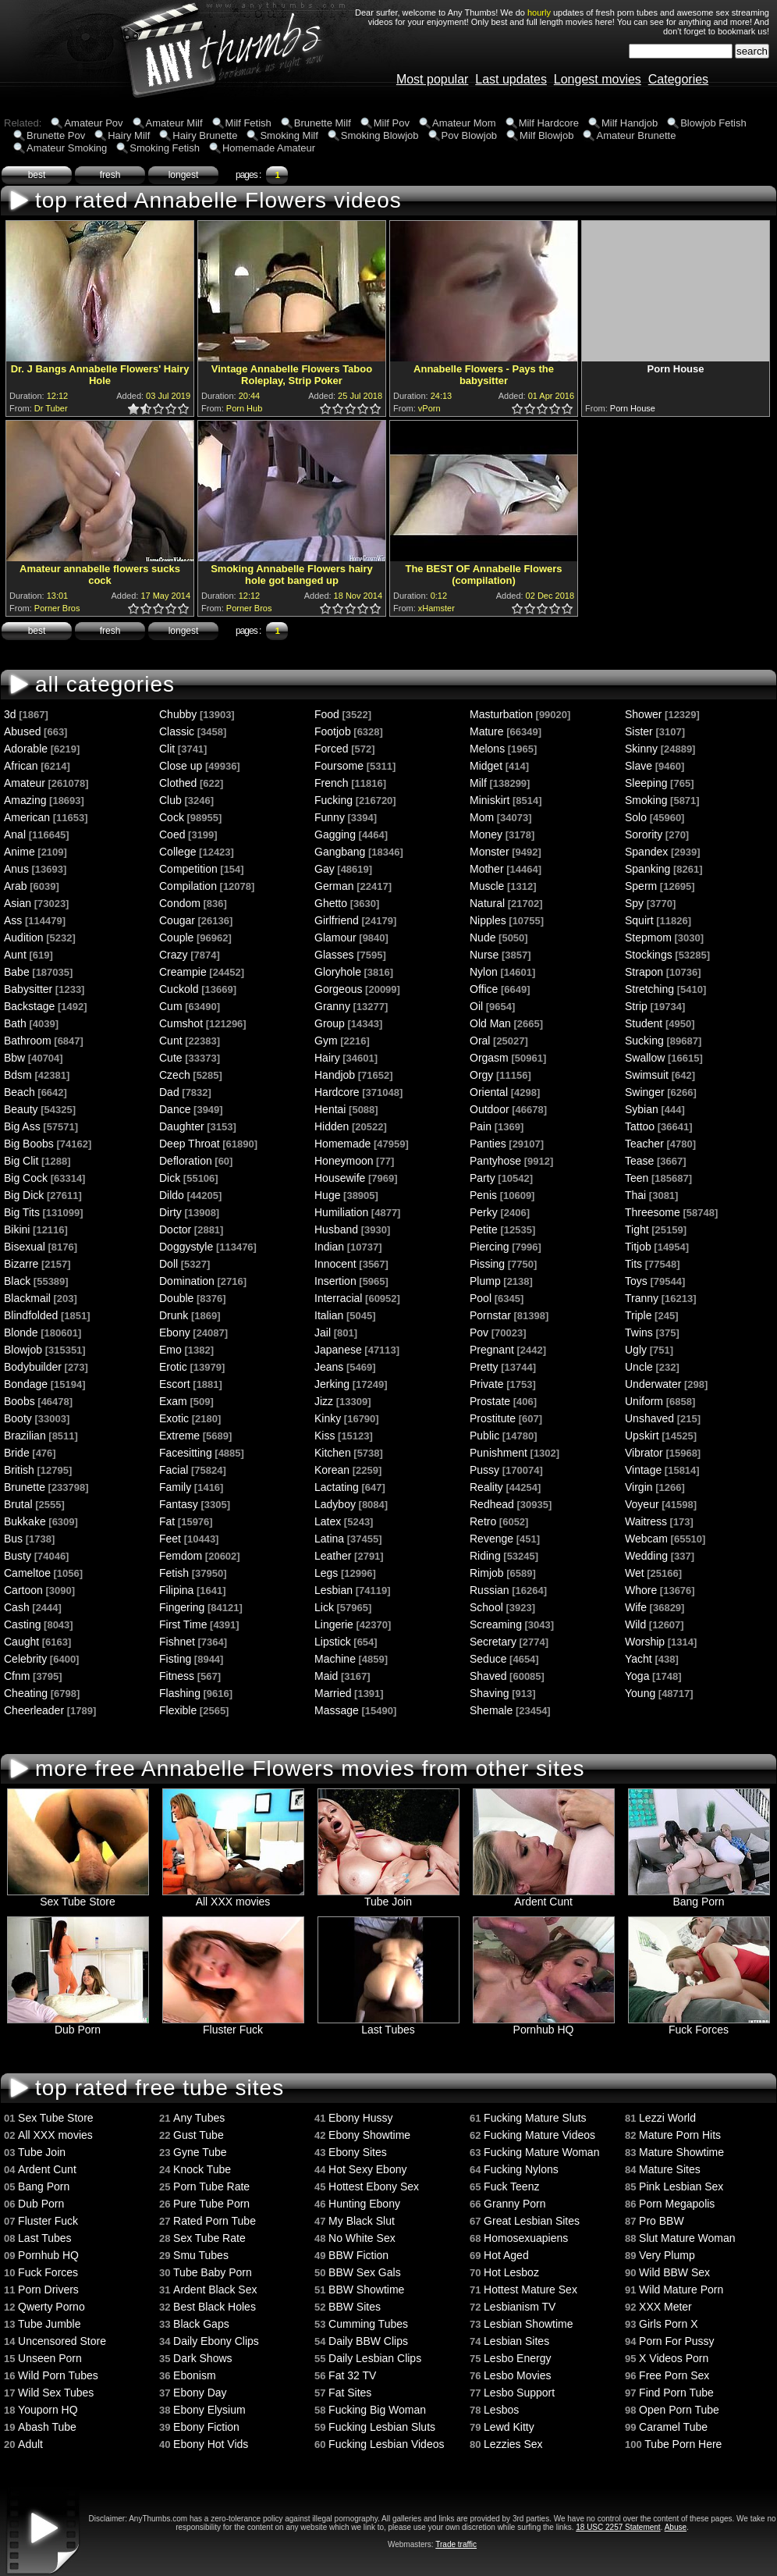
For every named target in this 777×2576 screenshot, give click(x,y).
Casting (22, 1624)
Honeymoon (344, 1161)
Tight (637, 1229)
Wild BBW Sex (674, 2272)
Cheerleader (34, 1710)
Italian (328, 1315)
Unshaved (649, 1418)
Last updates (511, 79)
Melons (487, 748)
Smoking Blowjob (380, 135)
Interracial (338, 1298)
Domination (187, 1281)
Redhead (492, 1504)
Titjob (638, 1246)
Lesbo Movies (517, 2375)
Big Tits (22, 1212)
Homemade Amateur (268, 148)
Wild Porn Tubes (58, 2375)
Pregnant (492, 1349)
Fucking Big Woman (377, 2409)
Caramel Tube (673, 2427)
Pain (480, 1126)
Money (486, 834)
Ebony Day (199, 2392)
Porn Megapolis (677, 2203)
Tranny (641, 1298)
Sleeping (646, 783)
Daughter (181, 1126)
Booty (18, 1418)
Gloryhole (337, 972)
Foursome (339, 766)
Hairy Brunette (204, 135)
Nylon (484, 972)
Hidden (331, 1126)
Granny (332, 1006)
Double (176, 1298)
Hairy (327, 1057)
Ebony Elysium (209, 2409)
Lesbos (501, 2409)
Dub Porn (78, 2024)
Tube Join (388, 1896)
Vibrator (644, 1452)
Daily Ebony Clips (216, 2341)
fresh (110, 174)
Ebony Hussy (360, 2118)
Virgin (639, 1487)
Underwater (653, 1384)
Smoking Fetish (165, 148)
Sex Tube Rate (209, 2238)
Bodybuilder (33, 1367)
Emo (170, 1349)
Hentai (330, 1109)
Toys (636, 1281)
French (331, 783)
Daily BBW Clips (368, 2341)
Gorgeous (338, 989)
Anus (16, 869)
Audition (24, 937)
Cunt (171, 1040)
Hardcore (337, 1092)
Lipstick (332, 1641)
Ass (13, 920)
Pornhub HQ (544, 2024)
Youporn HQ (48, 2409)
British (19, 1470)
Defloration (185, 1161)
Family (175, 1487)
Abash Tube (47, 2427)
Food (326, 714)
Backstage (29, 1006)
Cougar (177, 920)
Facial (173, 1470)
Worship (645, 1641)
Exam (173, 1401)
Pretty (484, 1367)
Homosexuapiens (526, 2238)
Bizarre (21, 1264)
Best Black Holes (214, 2306)
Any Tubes (199, 2118)
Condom (179, 903)
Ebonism (194, 2375)
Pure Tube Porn (211, 2203)
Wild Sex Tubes (56, 2392)
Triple (638, 1315)
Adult (30, 2444)
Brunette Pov (56, 135)
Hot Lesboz (511, 2272)
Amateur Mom (464, 123)
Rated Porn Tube (214, 2221)
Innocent (335, 1264)
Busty (17, 1556)
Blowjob (23, 1349)
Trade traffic (456, 2544)
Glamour (335, 937)
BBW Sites (354, 2306)
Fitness (176, 1676)
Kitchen (332, 1452)
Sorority (643, 834)
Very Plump (667, 2255)
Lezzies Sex (513, 2444)
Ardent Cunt (544, 1896)
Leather (332, 1556)
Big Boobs (29, 1143)
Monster (489, 851)
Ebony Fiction (206, 2427)
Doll (168, 1264)
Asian (17, 903)
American (27, 817)
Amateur (24, 783)
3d (10, 714)
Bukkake (25, 1521)
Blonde (21, 1332)
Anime (19, 851)
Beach (19, 1092)
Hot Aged (506, 2255)
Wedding (646, 1556)
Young (640, 1693)
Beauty (21, 1109)
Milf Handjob (629, 123)
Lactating (336, 1487)
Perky (484, 1212)
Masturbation (501, 714)
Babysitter (28, 989)
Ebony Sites (357, 2152)
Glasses (334, 954)
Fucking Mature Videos (539, 2135)
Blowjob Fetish (713, 123)
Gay (324, 869)
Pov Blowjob (470, 135)
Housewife (339, 1178)
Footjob (332, 731)
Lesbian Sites (516, 2341)
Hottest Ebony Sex (373, 2186)
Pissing (487, 1264)
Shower (643, 714)
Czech (174, 1075)
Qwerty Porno (51, 2306)
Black (17, 1281)
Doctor (175, 1229)
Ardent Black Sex (215, 2289)
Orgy (481, 1075)
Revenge (491, 1538)
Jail (322, 1332)
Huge (327, 1195)
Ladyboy (335, 1504)
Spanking (647, 869)
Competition (188, 869)
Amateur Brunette (636, 135)
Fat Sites (349, 2392)
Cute (171, 1057)
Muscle (487, 886)
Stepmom (648, 937)
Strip (636, 1006)
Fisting (175, 1659)
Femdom (180, 1556)
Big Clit (21, 1161)
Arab (15, 886)
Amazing (25, 800)
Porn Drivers (48, 2289)
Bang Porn (699, 1896)
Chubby (178, 714)
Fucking (333, 800)
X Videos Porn (673, 2358)
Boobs (19, 1401)
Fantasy (178, 1504)
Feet (170, 1538)
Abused (22, 731)
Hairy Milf (129, 135)
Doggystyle (186, 1246)
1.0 (134, 409)
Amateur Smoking (67, 148)
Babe (17, 972)
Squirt (639, 920)
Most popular (432, 79)
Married (332, 1693)
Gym (326, 1040)
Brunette (24, 1487)
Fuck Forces (699, 2024)
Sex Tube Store (78, 1896)
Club (170, 800)
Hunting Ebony (364, 2203)
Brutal (18, 1504)
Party (482, 1178)
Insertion (335, 1281)
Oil (476, 1006)
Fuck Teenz (511, 2186)
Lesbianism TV (519, 2306)
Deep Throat (189, 1143)
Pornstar (490, 1315)
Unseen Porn (50, 2358)
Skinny (641, 748)
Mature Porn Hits (680, 2135)
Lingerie (333, 1624)
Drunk (173, 1315)
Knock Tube (202, 2169)
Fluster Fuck (233, 2024)
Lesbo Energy (517, 2358)
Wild (635, 1624)
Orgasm (489, 1057)
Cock (171, 817)
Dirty (170, 1212)
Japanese (338, 1349)
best (37, 174)
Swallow (645, 1057)
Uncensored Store (62, 2341)
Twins (639, 1332)
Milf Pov (392, 123)
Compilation (188, 886)
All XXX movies (233, 1896)
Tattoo (640, 1126)
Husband (336, 1229)
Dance (174, 1109)
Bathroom (27, 1040)
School (486, 1607)
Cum (171, 1006)
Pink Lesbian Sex (681, 2186)
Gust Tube (198, 2135)
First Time (183, 1624)
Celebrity (25, 1659)
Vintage (643, 1470)
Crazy (173, 954)
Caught (21, 1641)
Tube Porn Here (683, 2444)
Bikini (17, 1229)
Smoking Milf (289, 135)
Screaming (496, 1624)
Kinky (327, 1418)
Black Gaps (201, 2324)
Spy (634, 903)
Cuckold (179, 989)
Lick (324, 1607)
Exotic (174, 1418)
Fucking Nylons (521, 2169)
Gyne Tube (200, 2152)
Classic (176, 731)
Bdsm (18, 1075)
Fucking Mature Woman (541, 2152)
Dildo (171, 1195)
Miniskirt (489, 800)
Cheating (26, 1693)
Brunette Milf (322, 123)
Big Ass (22, 1126)
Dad (169, 1092)
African (21, 766)
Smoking (646, 800)
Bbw (14, 1057)
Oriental (489, 1092)
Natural (487, 903)
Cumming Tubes (368, 2324)
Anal (15, 834)
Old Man (490, 1023)
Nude (482, 937)
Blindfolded (31, 1315)
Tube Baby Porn (212, 2272)
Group (329, 1023)
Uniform (644, 1401)
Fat (167, 1521)
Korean (331, 1470)
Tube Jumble (49, 2324)
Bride (17, 1452)
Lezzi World (667, 2118)
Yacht (638, 1659)
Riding (485, 1556)
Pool (480, 1298)
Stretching (649, 989)
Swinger (645, 1092)
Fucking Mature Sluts (535, 2118)
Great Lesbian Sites (532, 2221)
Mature (487, 731)
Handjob (334, 1075)
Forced (331, 748)
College (177, 851)
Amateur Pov (93, 123)
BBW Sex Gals (364, 2272)
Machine (335, 1659)
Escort (174, 1384)
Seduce (488, 1659)
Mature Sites (670, 2169)
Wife (636, 1607)
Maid (326, 1676)
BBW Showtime (366, 2289)
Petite (484, 1229)
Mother (487, 869)
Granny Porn (514, 2203)
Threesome (652, 1212)
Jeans (328, 1367)
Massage (336, 1710)
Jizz (323, 1401)
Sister (639, 731)
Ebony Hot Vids (210, 2444)
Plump (485, 1281)
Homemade (342, 1143)
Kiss (324, 1435)
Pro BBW (661, 2221)
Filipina (176, 1590)
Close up (180, 766)
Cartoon (23, 1590)
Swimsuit (647, 1075)
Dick (169, 1178)
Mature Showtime (681, 2152)
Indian (329, 1246)
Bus (13, 1538)
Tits (633, 1264)
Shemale (491, 1710)
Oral (480, 1040)
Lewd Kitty (509, 2427)
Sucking (644, 1040)
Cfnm (17, 1676)
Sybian (641, 1109)
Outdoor (489, 1109)
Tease (639, 1161)
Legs (326, 1573)
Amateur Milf (174, 123)
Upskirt (642, 1435)
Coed (172, 834)
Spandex (646, 851)
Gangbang (339, 851)
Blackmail (27, 1298)
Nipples (488, 920)
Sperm (641, 886)
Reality (486, 1487)
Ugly (636, 1349)
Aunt (15, 954)
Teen (636, 1178)
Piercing (489, 1246)
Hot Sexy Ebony (367, 2169)
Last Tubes (388, 2024)
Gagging (335, 834)
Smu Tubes (201, 2255)
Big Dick (24, 1195)
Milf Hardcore (549, 123)
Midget (486, 766)
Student (643, 1023)
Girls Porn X (668, 2324)
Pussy (484, 1470)
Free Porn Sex (674, 2375)
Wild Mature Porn (681, 2289)
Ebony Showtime (369, 2135)
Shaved (488, 1676)
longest (184, 174)
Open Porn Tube (679, 2409)
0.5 (130, 409)
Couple (176, 937)
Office (484, 989)
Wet (634, 1573)
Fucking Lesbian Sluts (381, 2427)
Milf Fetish (248, 123)
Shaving (489, 1693)
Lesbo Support (519, 2392)
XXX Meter (665, 2306)
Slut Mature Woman (687, 2238)
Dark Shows (202, 2358)
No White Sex (362, 2238)
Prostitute (493, 1418)
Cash (17, 1607)
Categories (678, 79)
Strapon (644, 972)
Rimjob (487, 1573)
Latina (329, 1538)
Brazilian (25, 1435)
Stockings (648, 954)
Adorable (26, 748)
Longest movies (597, 79)
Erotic (173, 1367)
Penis (483, 1195)
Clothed (178, 783)
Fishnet (177, 1641)
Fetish (174, 1573)
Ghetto (330, 903)
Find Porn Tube (676, 2392)
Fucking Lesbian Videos (386, 2444)
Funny (329, 817)
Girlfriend (336, 920)
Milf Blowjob (546, 135)
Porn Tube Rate (211, 2186)
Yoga (637, 1676)
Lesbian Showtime (528, 2324)
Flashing (179, 1693)
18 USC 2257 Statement (618, 2527)
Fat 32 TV (352, 2375)
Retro (483, 1521)
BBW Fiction (358, 2255)
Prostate (490, 1401)
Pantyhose (495, 1161)
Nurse (484, 954)
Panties (488, 1143)
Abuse (676, 2527)
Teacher (644, 1143)
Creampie (183, 972)
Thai (635, 1195)
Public (484, 1435)
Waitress (646, 1521)
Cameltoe (27, 1573)
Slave (638, 766)
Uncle (639, 1367)
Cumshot (181, 1023)
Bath (15, 1023)
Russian (489, 1590)
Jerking (331, 1384)
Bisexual (24, 1246)
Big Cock (26, 1178)
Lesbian (333, 1590)
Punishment (498, 1452)
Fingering (181, 1607)
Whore (641, 1590)
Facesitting (185, 1452)
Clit (167, 748)
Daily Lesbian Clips (374, 2358)
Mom (482, 817)
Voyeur (642, 1504)
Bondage (26, 1384)
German (334, 886)
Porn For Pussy (676, 2341)
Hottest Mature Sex (530, 2289)
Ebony (174, 1332)
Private (487, 1384)
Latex (327, 1521)
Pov (479, 1332)
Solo (636, 817)
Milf (478, 783)
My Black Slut (361, 2221)
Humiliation (341, 1212)
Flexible (178, 1710)
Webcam (646, 1538)
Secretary (493, 1641)
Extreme (179, 1435)
